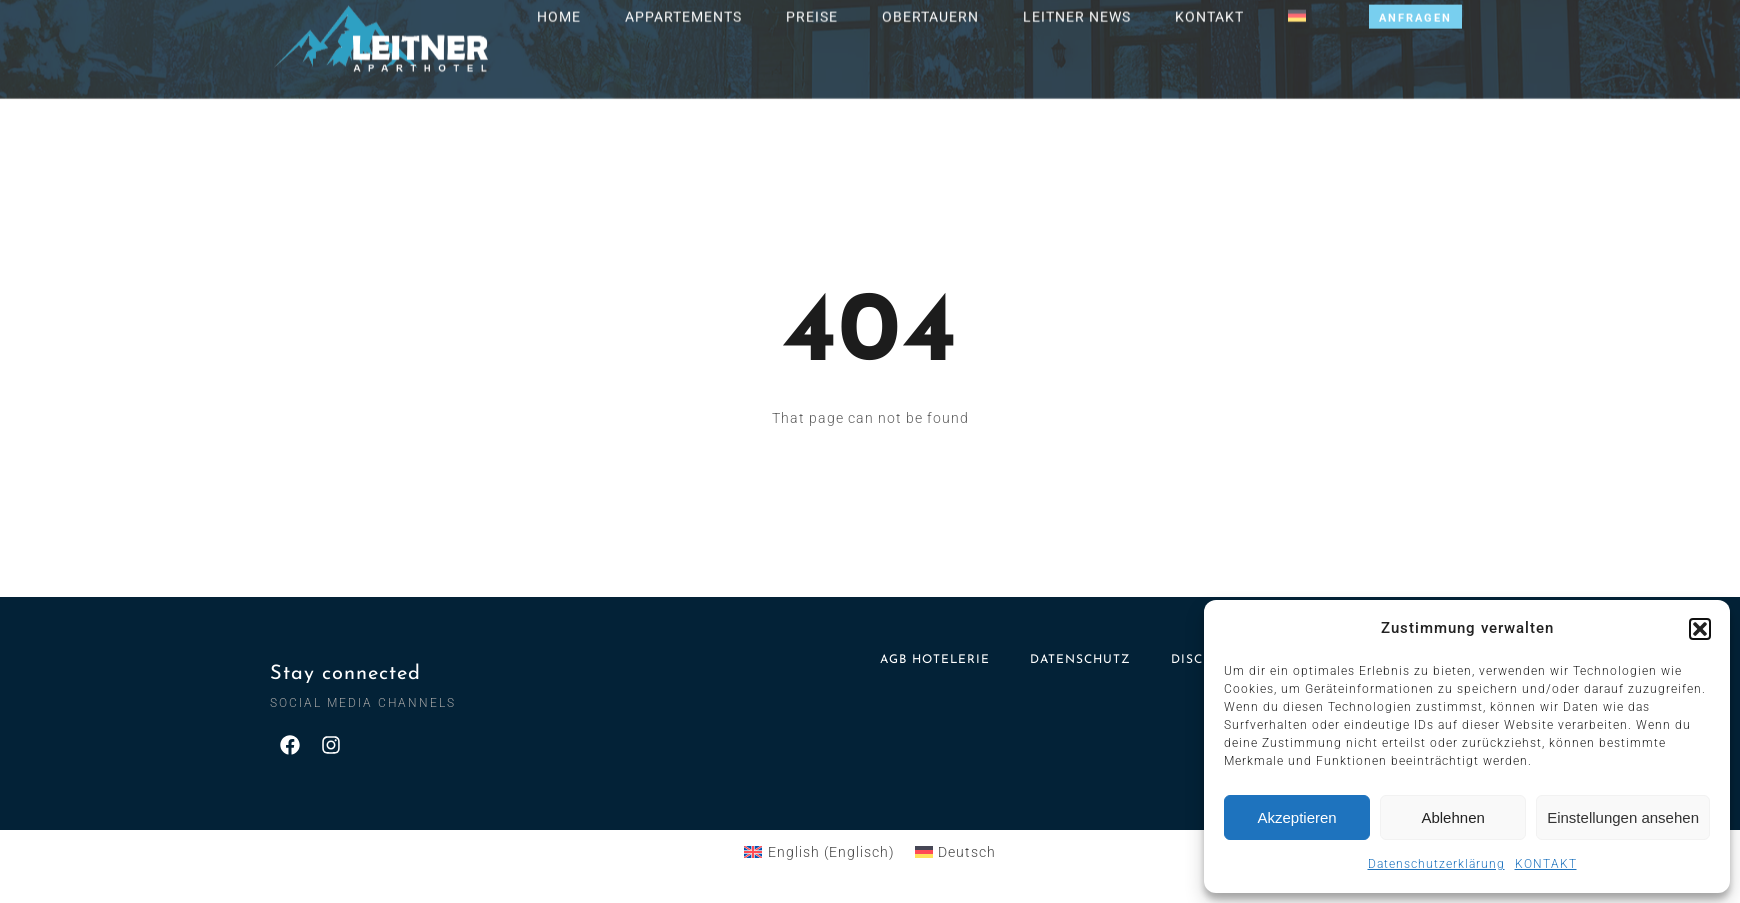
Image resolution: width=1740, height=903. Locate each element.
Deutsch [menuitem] (967, 852)
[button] (1700, 629)
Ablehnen (1452, 817)
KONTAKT (1546, 864)
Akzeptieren (1296, 817)
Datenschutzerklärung (1436, 864)
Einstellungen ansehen (1623, 817)
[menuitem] (819, 852)
